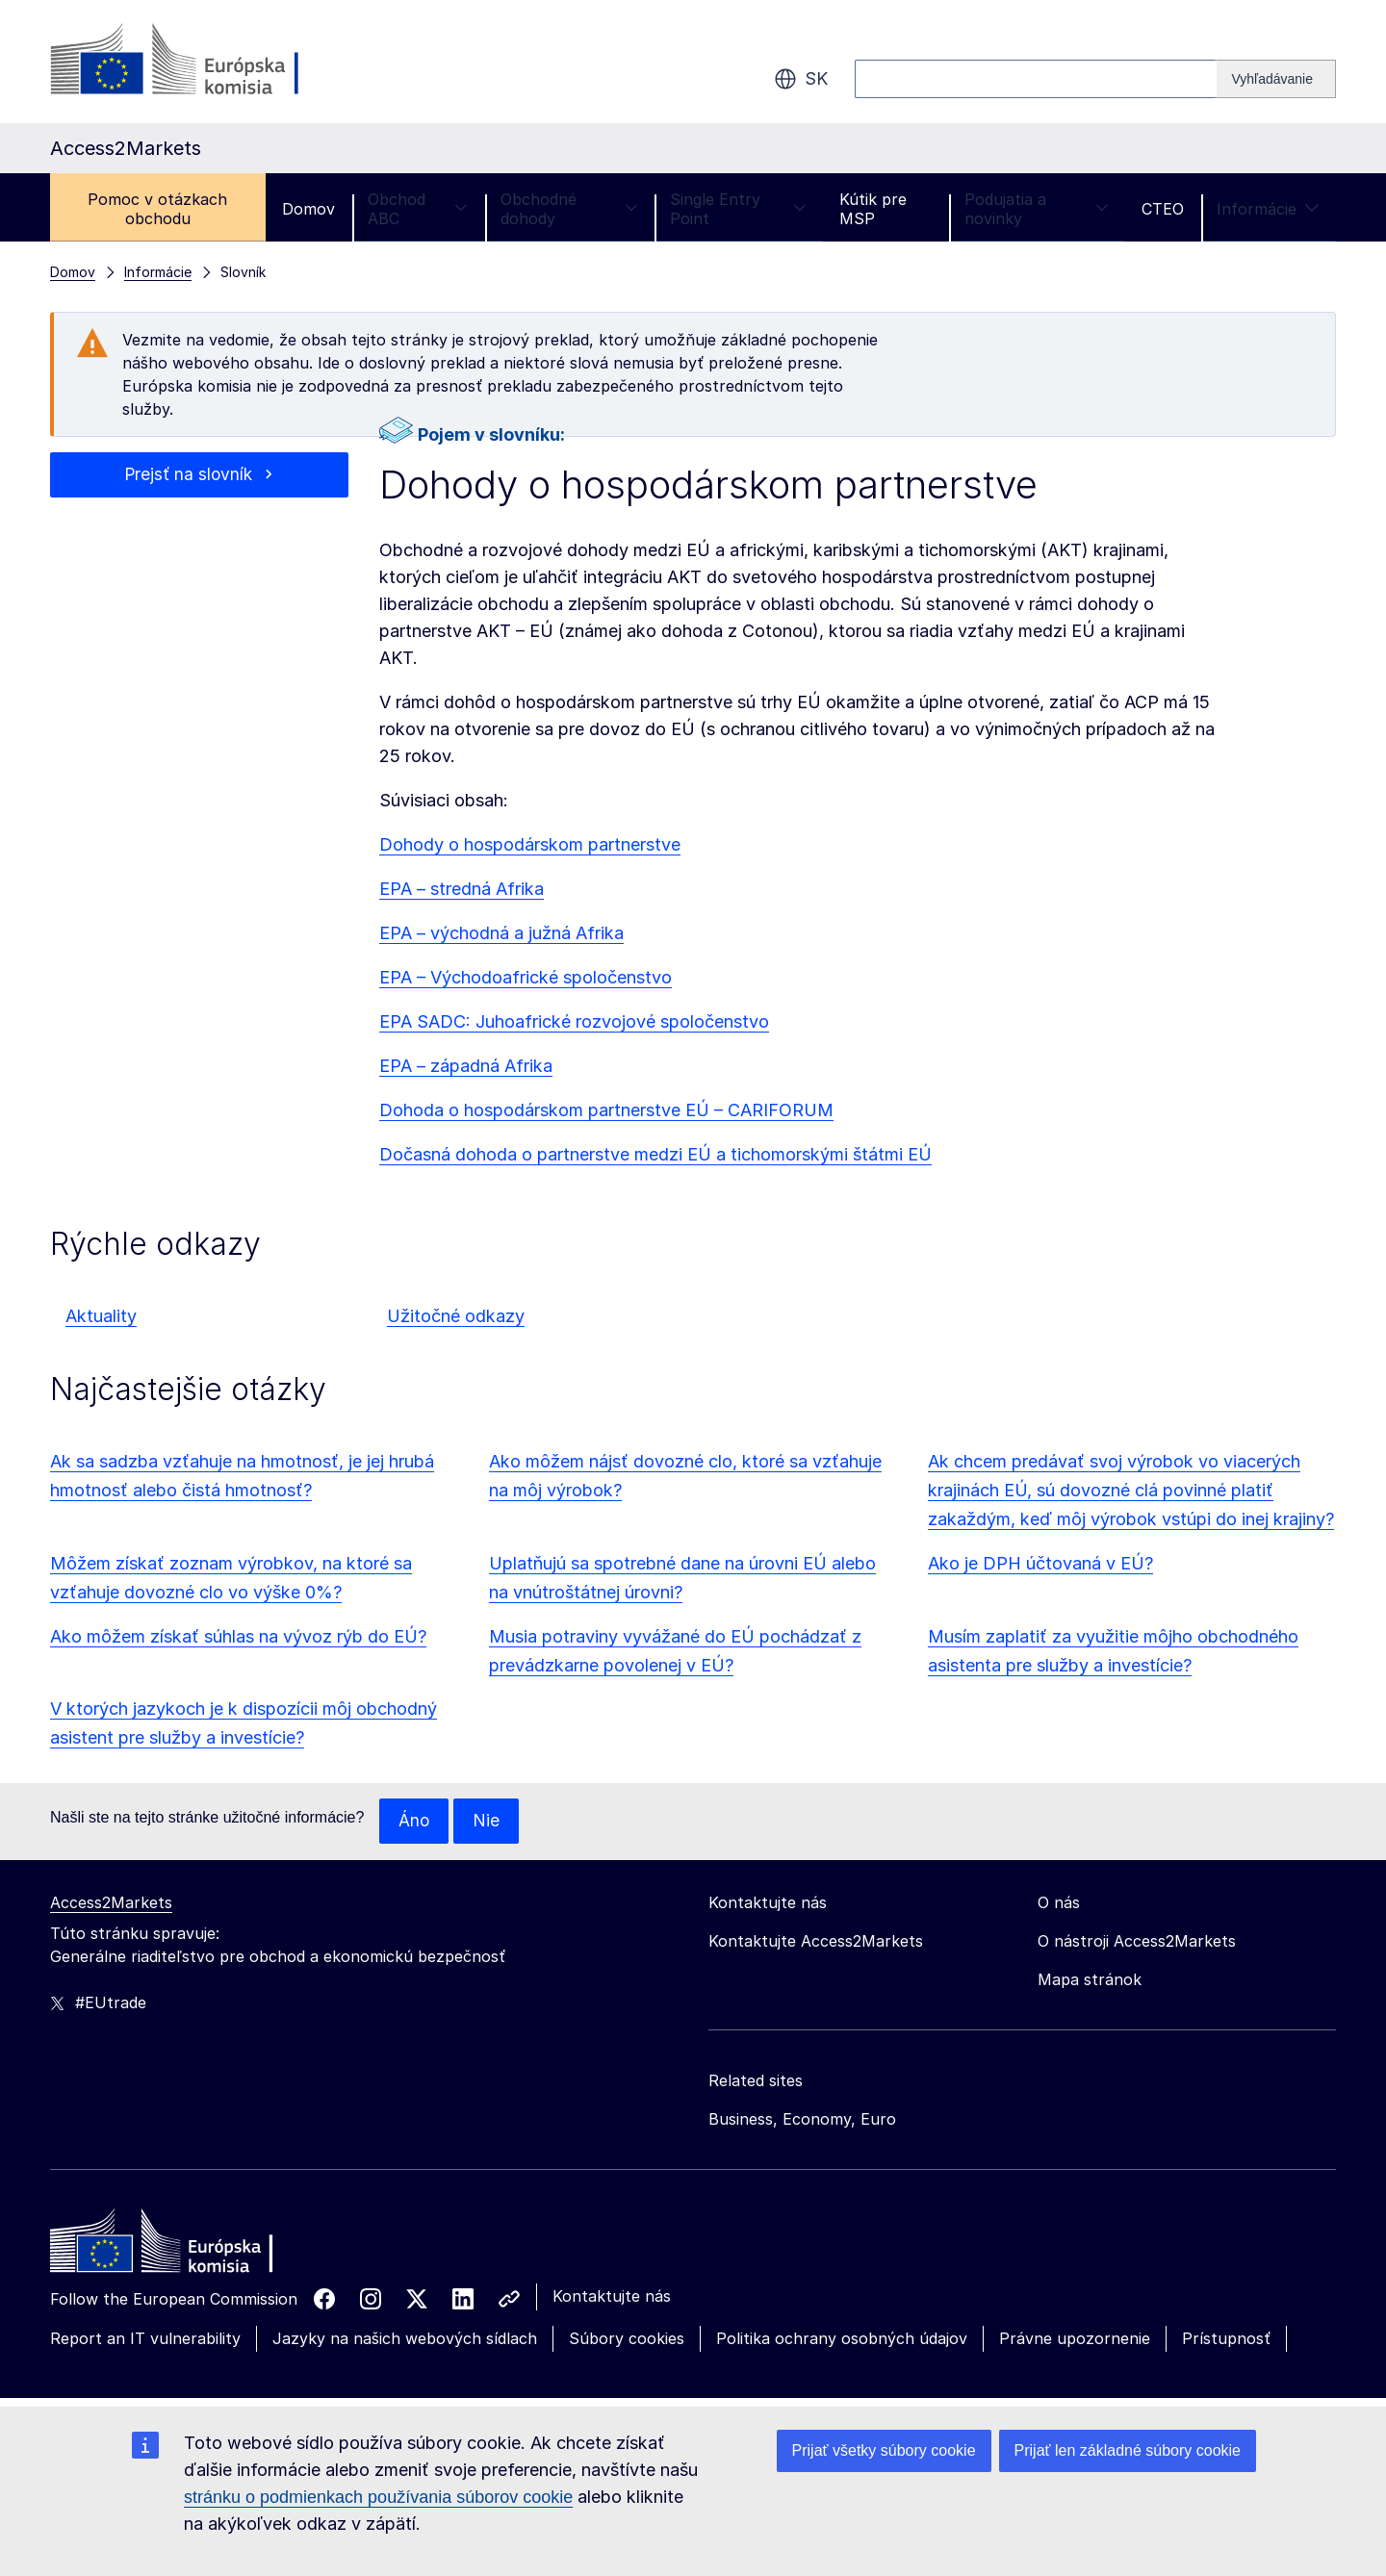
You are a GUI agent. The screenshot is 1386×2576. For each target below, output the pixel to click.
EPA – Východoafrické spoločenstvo (525, 977)
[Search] (1276, 79)
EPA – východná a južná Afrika (501, 933)
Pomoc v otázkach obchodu (157, 209)
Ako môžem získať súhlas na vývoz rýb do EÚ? (238, 1636)
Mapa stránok (1090, 1980)
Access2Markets (111, 1903)
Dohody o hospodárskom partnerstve (529, 844)
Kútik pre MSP (873, 209)
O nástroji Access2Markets (1137, 1941)
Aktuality (101, 1316)
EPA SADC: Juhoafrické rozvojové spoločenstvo (574, 1021)
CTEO (1163, 208)
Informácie (1268, 208)
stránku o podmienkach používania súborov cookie (378, 2497)
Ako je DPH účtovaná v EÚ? (1040, 1563)
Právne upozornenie (1074, 2339)
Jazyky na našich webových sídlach (404, 2339)
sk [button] (801, 78)
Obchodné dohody (569, 209)
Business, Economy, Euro (802, 2120)
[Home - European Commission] (189, 2246)
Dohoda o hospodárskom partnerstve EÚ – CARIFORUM (606, 1110)
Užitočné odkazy (456, 1316)
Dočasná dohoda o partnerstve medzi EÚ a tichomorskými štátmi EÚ (655, 1154)
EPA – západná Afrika (465, 1066)
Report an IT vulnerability (145, 2339)
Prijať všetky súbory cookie (884, 2450)
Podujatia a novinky (1036, 209)
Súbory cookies (626, 2339)
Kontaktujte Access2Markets (815, 1941)
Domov (308, 208)
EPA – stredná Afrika (461, 889)
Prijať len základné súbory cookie (1127, 2450)
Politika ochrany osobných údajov (841, 2339)
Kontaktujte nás (611, 2297)
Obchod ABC (418, 209)
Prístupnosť (1226, 2339)
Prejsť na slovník (188, 475)
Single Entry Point (738, 209)
